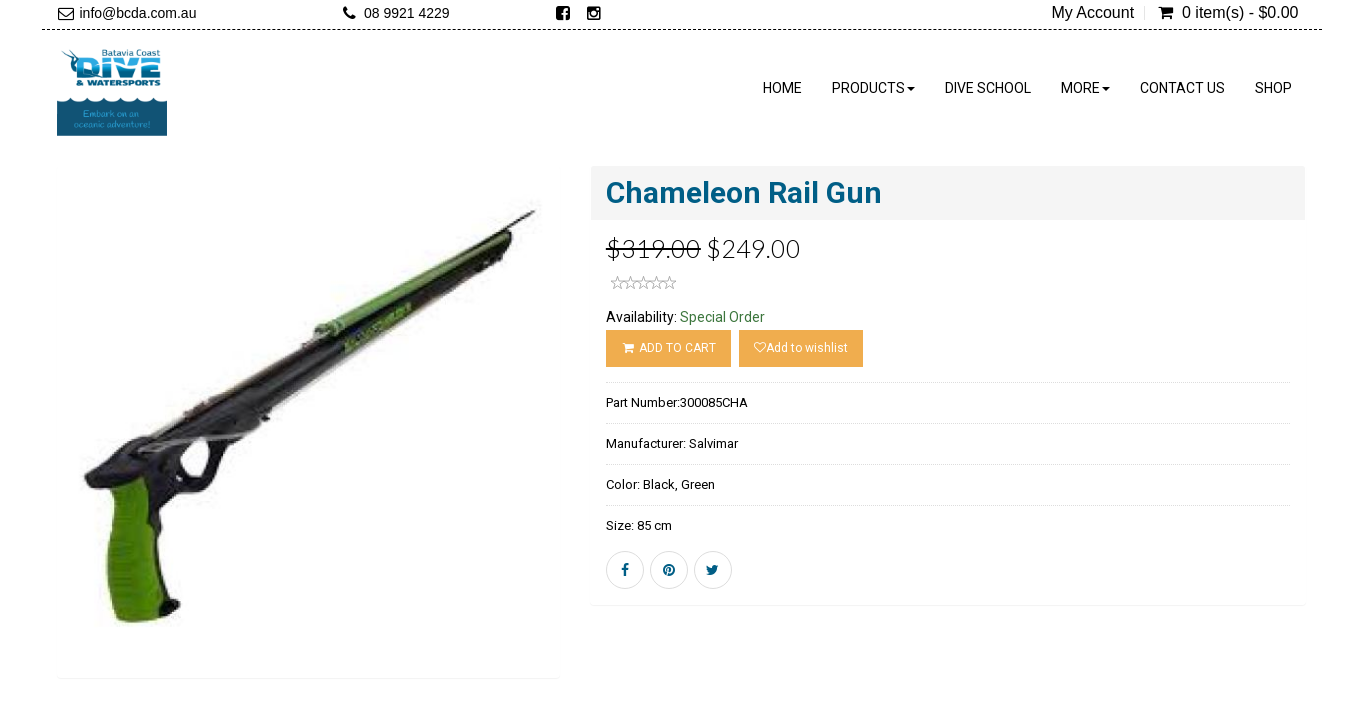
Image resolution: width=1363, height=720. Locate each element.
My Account (1092, 13)
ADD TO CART (668, 348)
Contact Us (1182, 88)
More (1085, 88)
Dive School (988, 88)
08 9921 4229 (407, 13)
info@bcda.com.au (138, 13)
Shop (1273, 88)
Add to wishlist (801, 348)
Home (782, 88)
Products (873, 88)
